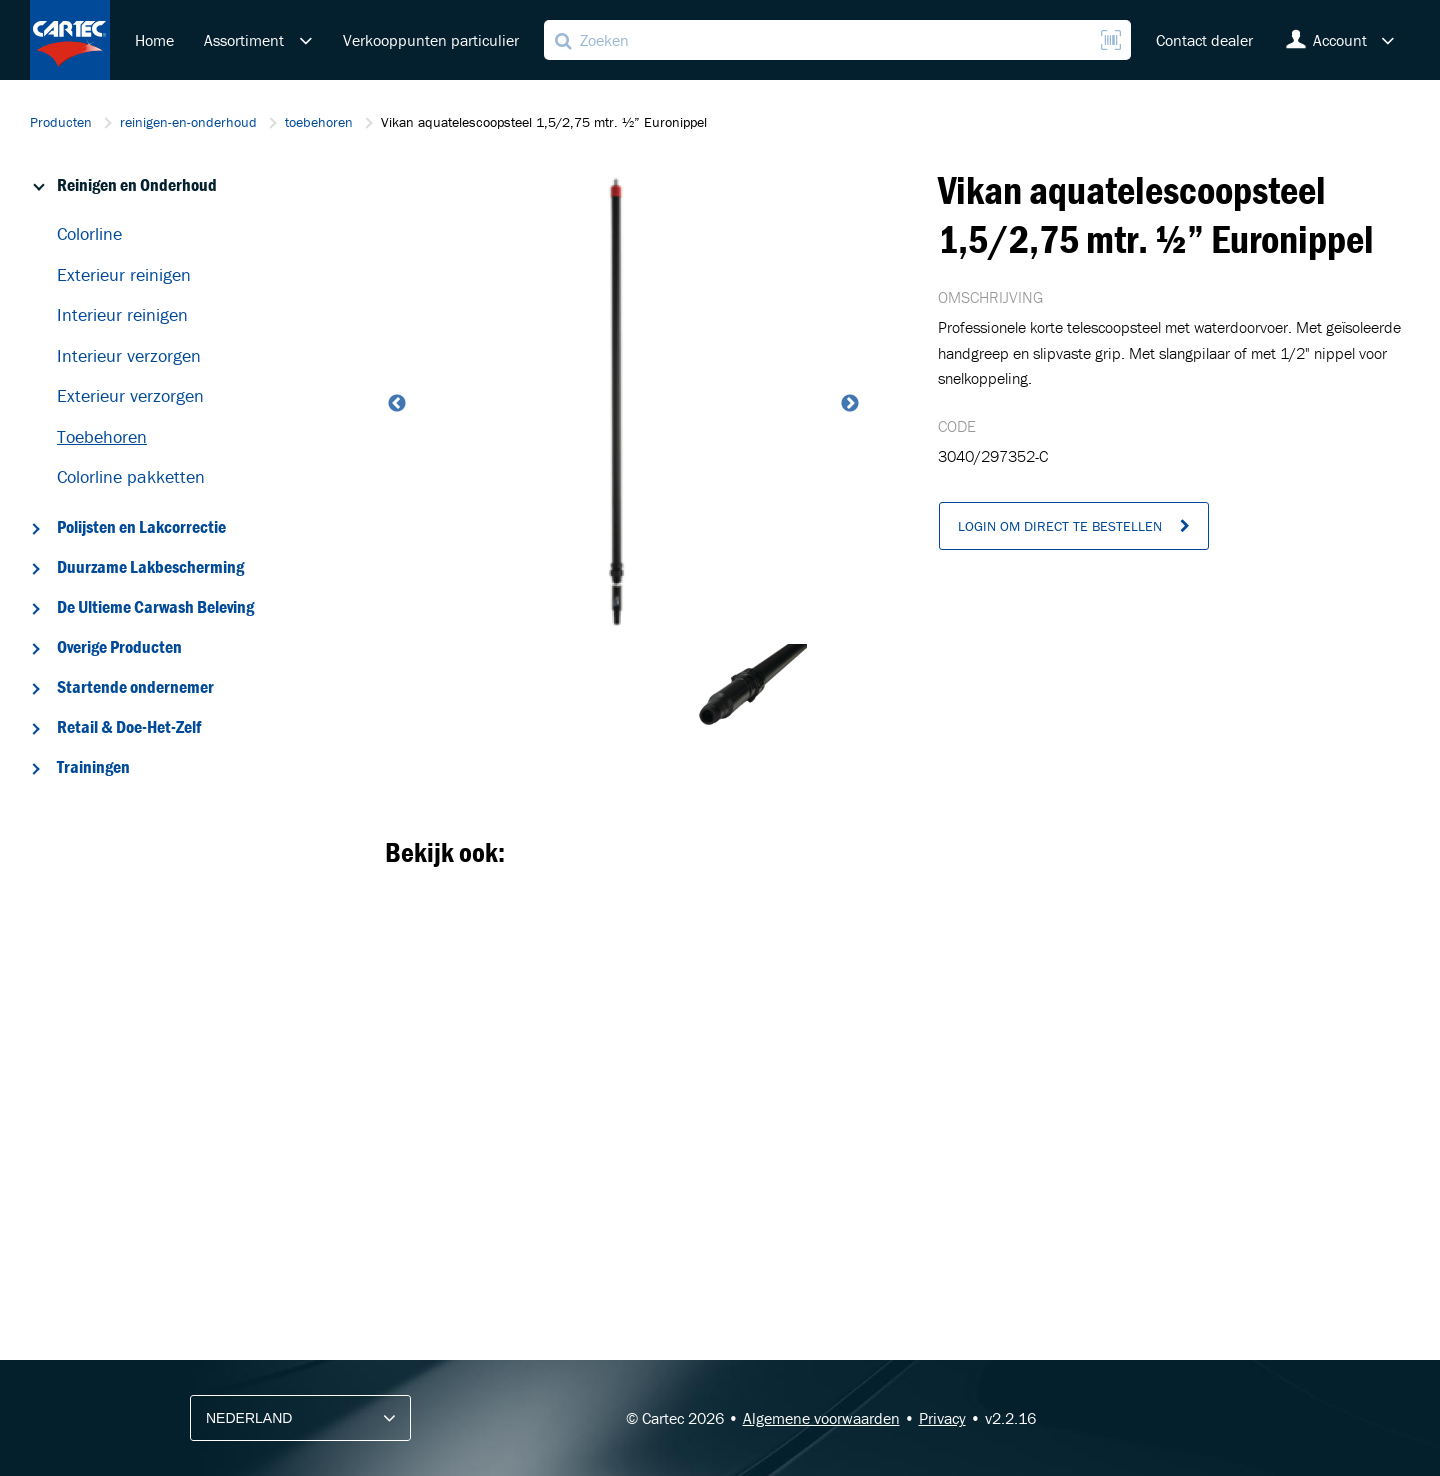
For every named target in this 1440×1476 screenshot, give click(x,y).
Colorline (89, 233)
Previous (395, 404)
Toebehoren (102, 436)
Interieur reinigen (122, 314)
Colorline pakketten (131, 476)
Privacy (942, 1418)
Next (848, 404)
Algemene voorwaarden (821, 1418)
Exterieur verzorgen (130, 395)
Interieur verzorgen (129, 355)
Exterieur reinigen (124, 274)
